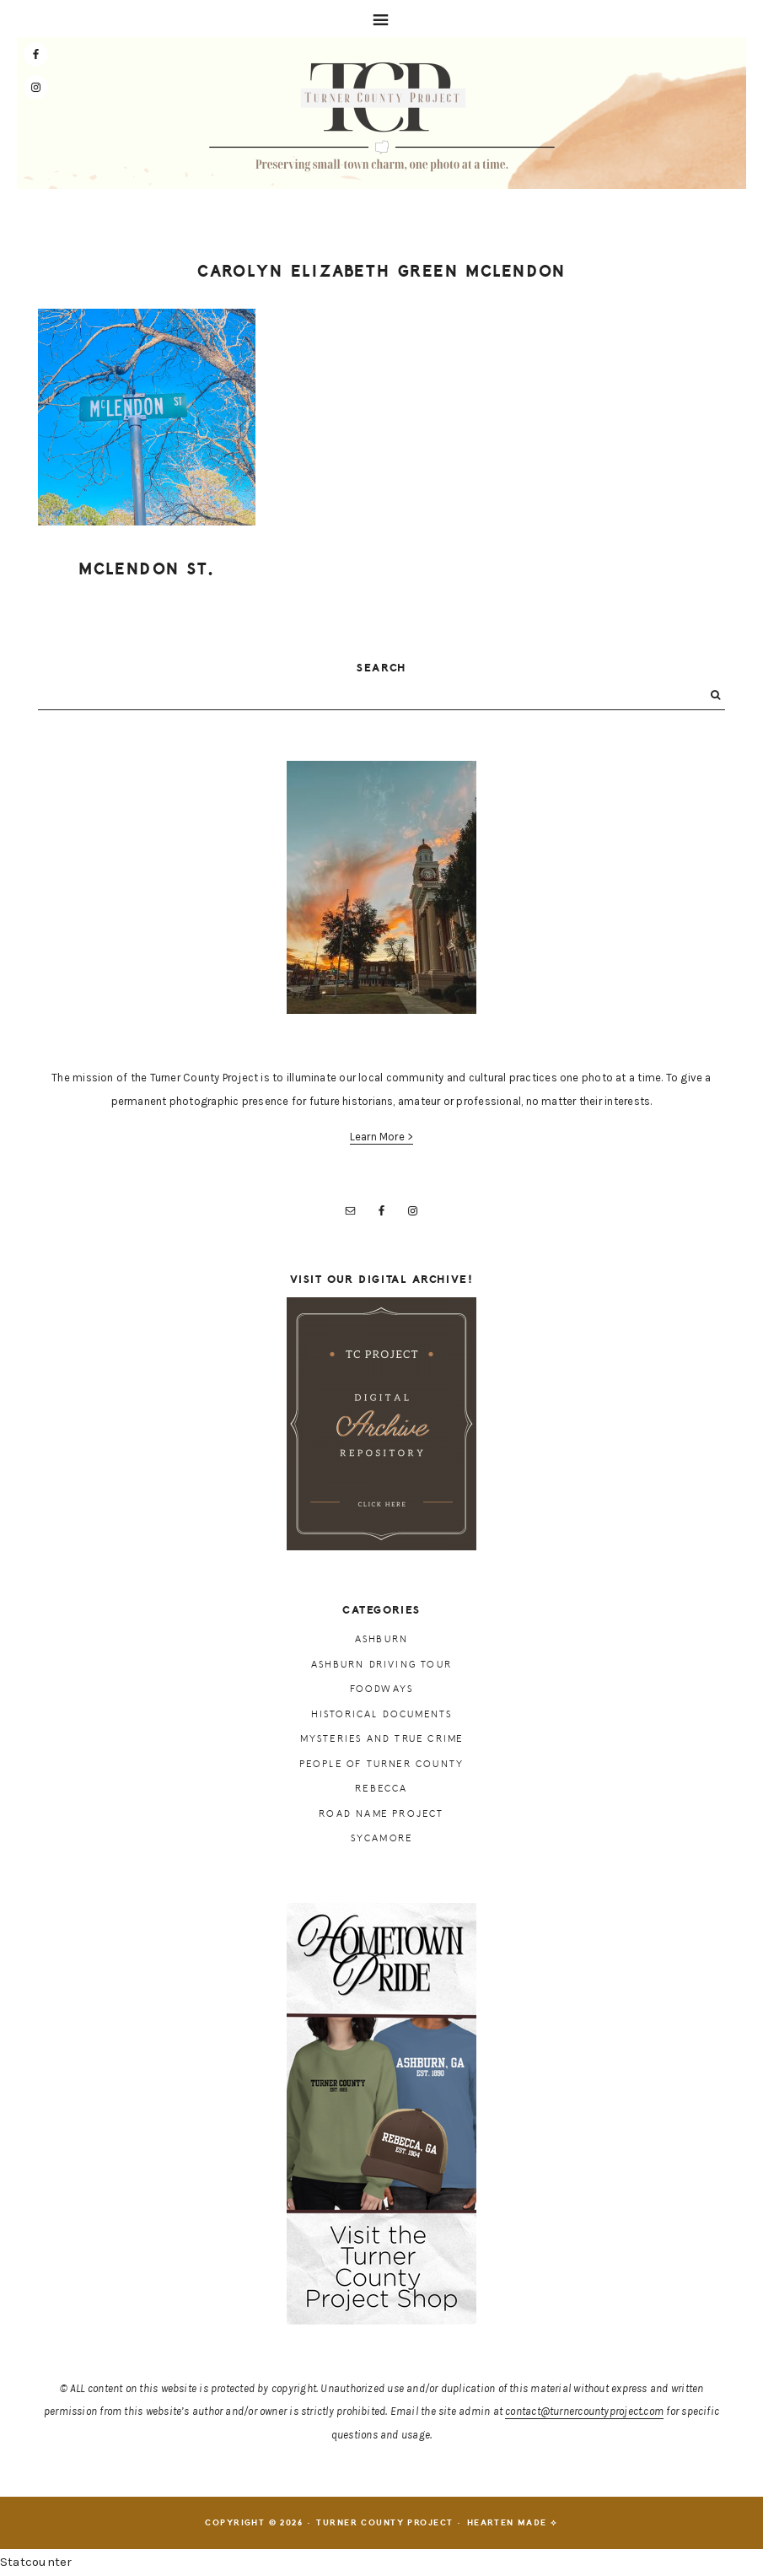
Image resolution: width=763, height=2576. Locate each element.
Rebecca (381, 1788)
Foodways (382, 1689)
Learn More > (382, 1136)
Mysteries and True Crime (382, 1739)
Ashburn (381, 1639)
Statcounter (36, 2561)
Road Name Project (381, 1814)
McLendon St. (146, 569)
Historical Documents (382, 1714)
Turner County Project (381, 117)
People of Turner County (382, 1764)
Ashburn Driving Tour (381, 1664)
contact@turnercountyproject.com (584, 2411)
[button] (381, 18)
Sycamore (382, 1838)
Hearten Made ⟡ (512, 2523)
